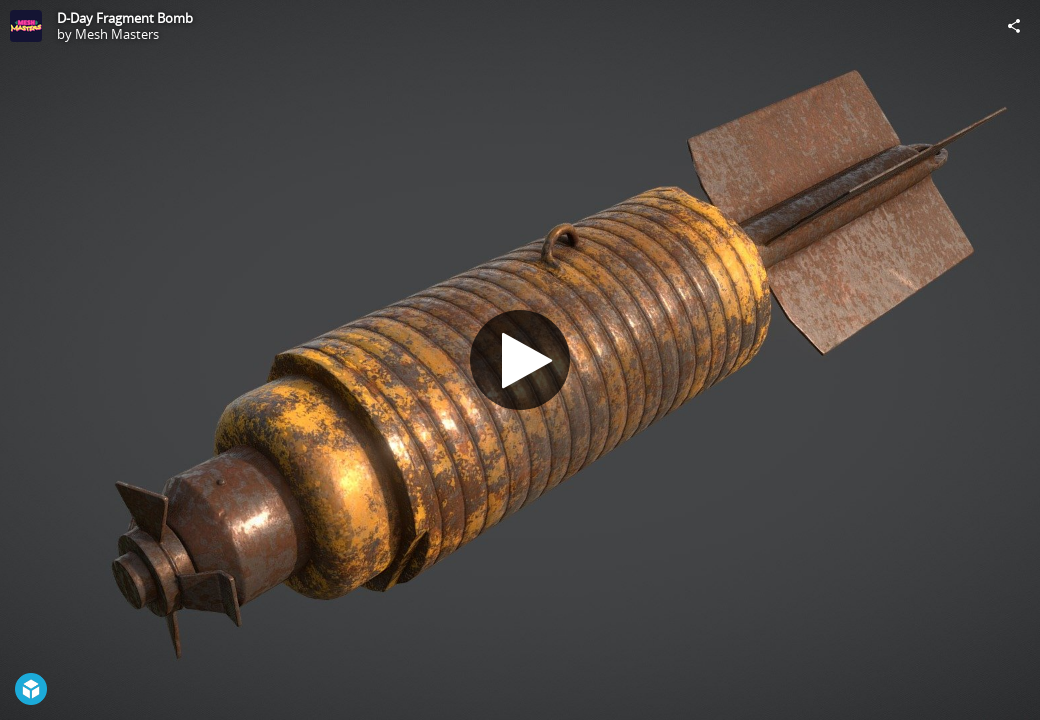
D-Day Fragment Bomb (125, 18)
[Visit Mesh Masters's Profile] (26, 26)
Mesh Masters (117, 34)
